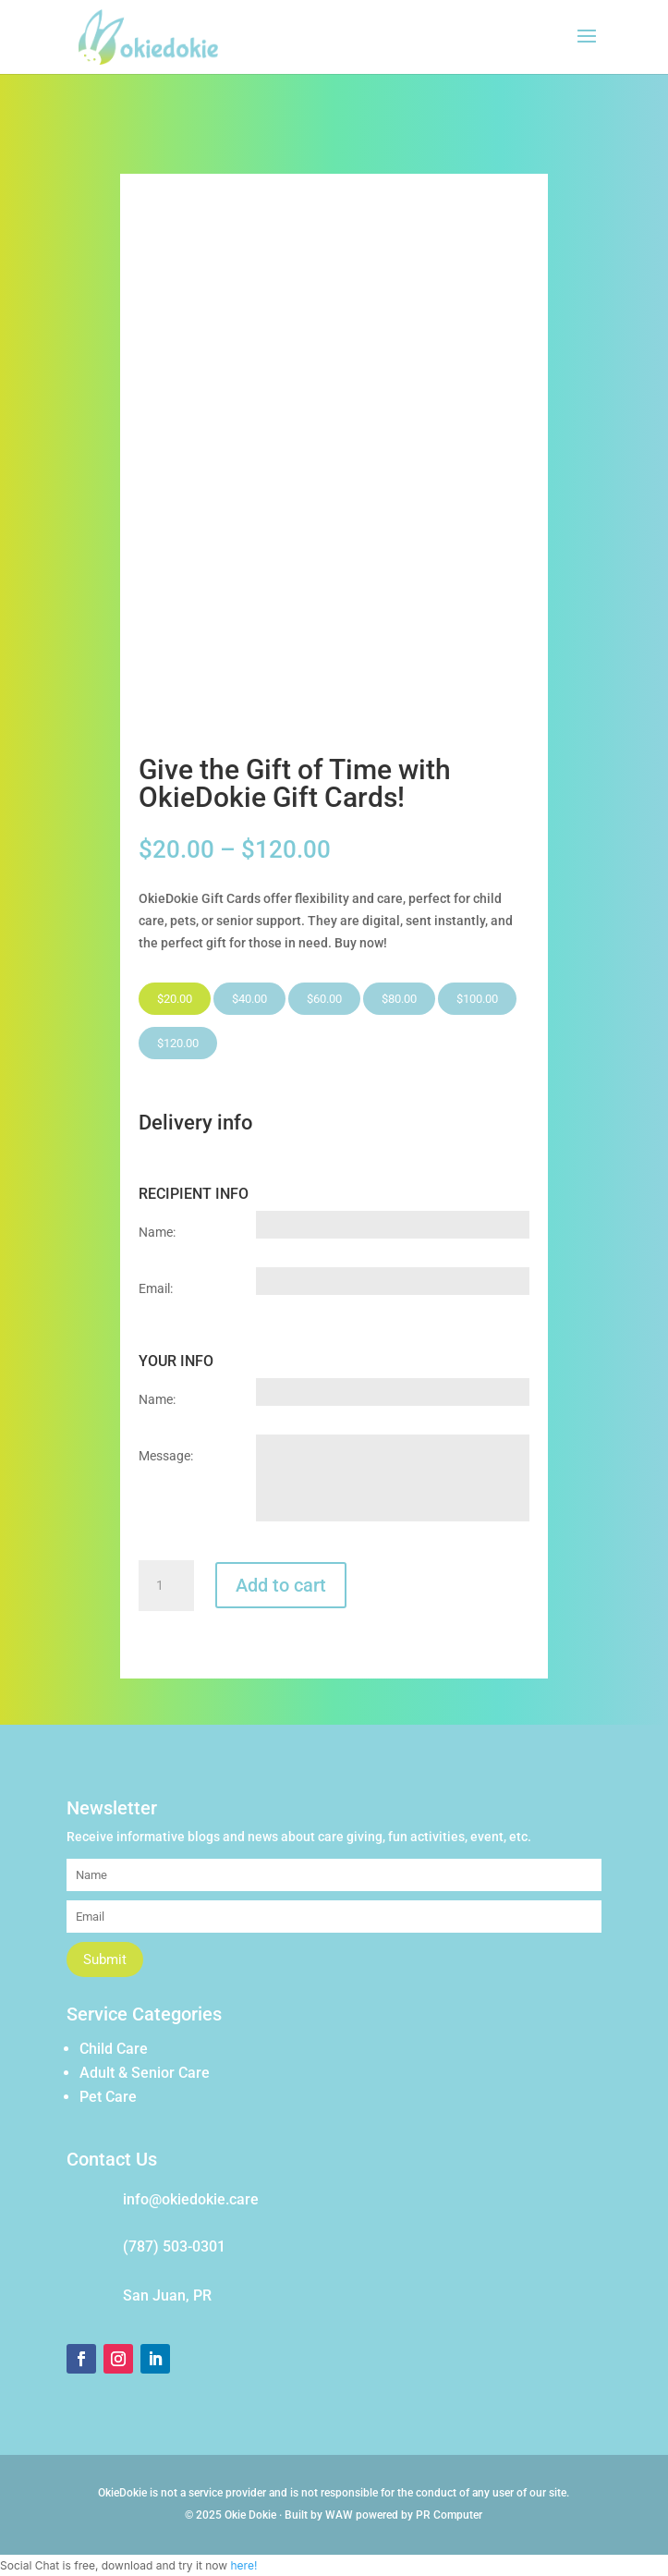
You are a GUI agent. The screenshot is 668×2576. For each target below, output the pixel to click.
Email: (156, 1288)
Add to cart (281, 1585)
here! (243, 2565)
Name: (157, 1232)
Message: (166, 1455)
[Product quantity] (166, 1586)
